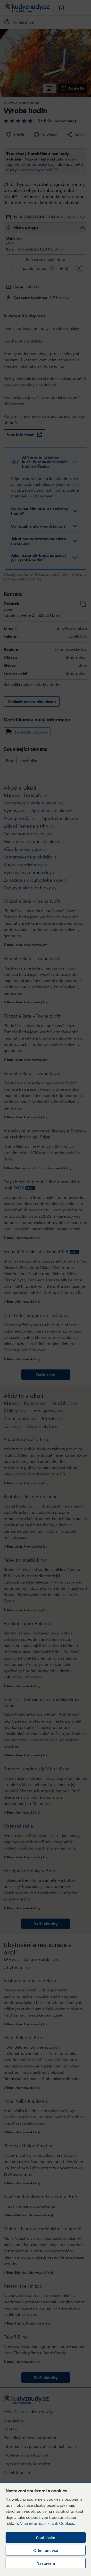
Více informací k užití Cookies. (47, 2523)
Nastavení (45, 2563)
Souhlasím (45, 2537)
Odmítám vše (45, 2550)
